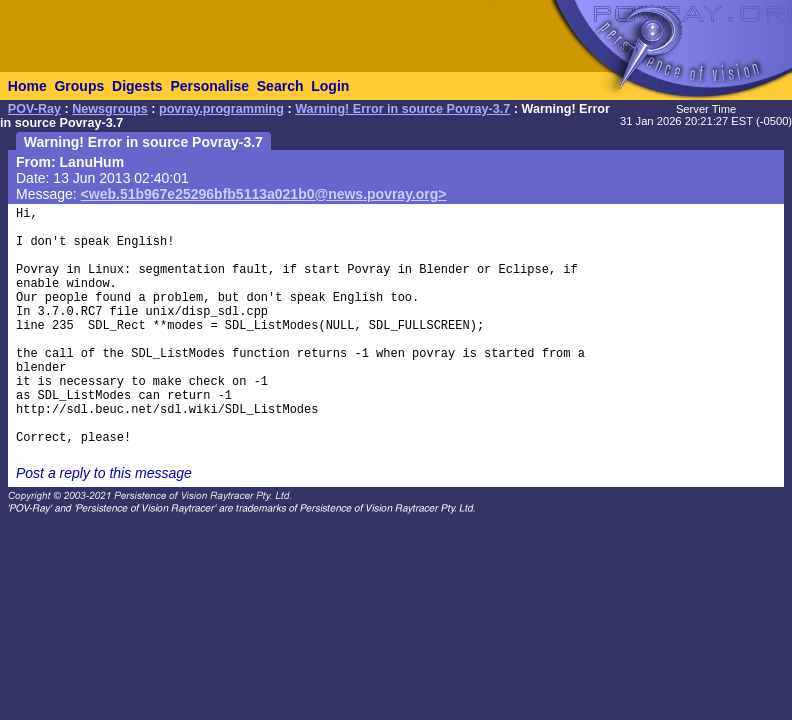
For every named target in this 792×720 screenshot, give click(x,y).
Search (280, 86)
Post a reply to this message (104, 473)
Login (330, 86)
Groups (79, 86)
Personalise (209, 86)
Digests (137, 86)
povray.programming (221, 109)
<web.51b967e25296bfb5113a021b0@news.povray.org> (264, 194)
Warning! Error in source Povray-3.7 (402, 109)
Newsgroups (110, 109)
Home (27, 86)
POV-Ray (34, 109)
